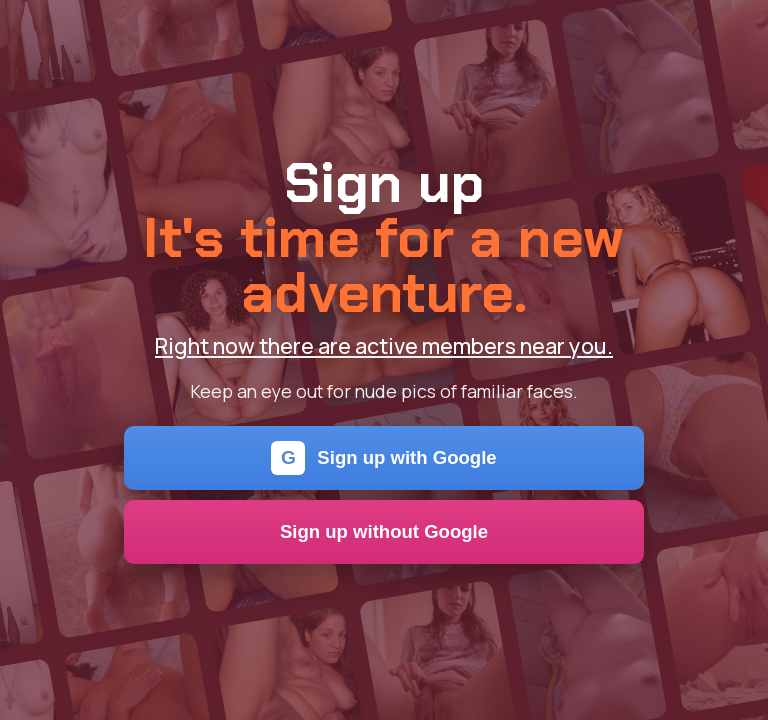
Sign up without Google (384, 531)
